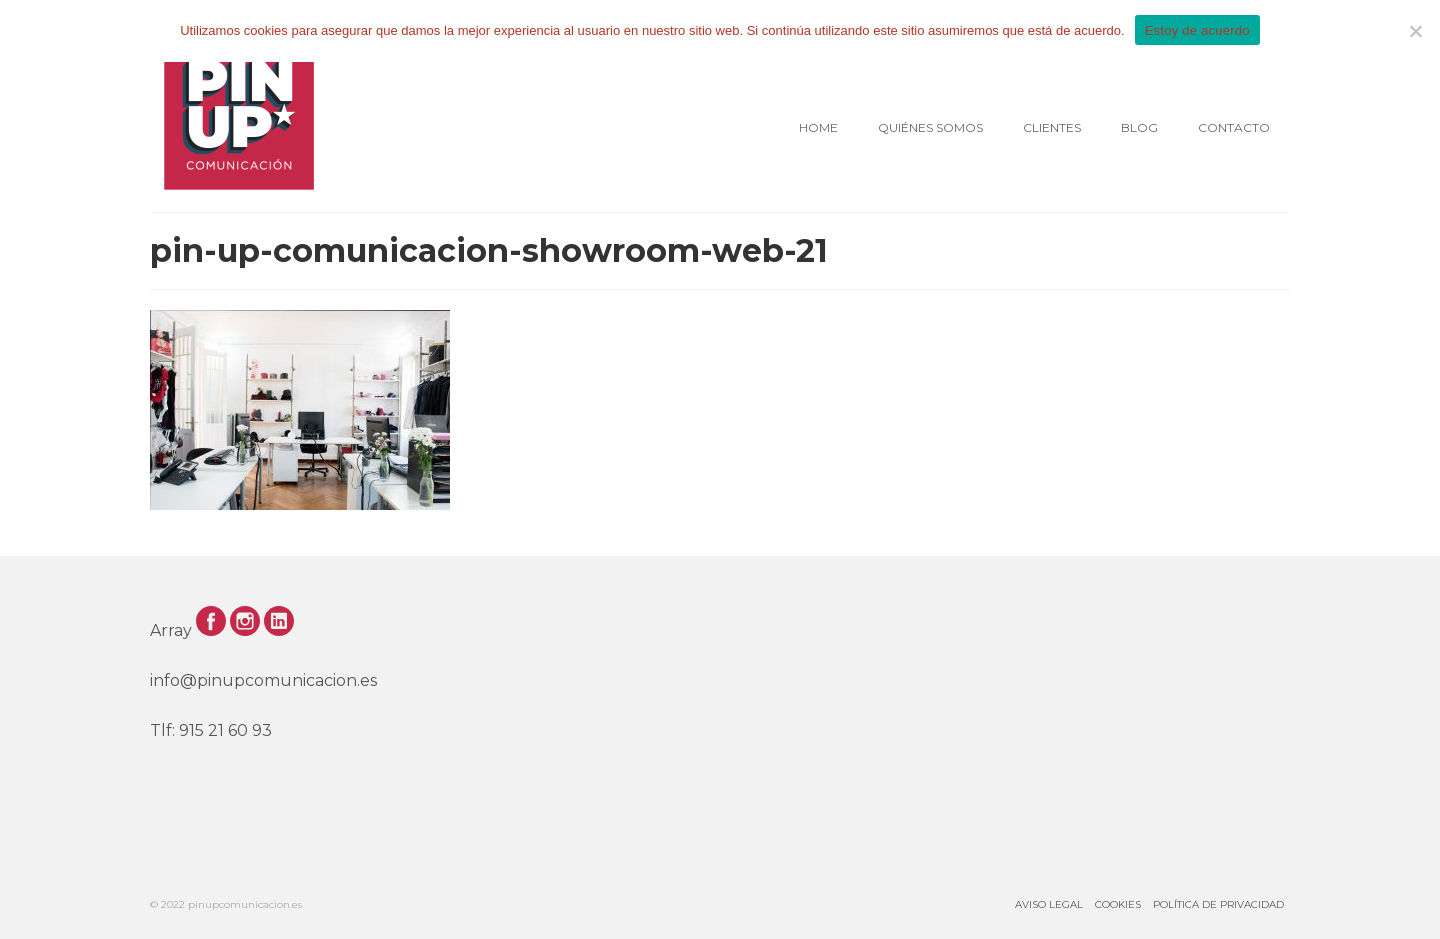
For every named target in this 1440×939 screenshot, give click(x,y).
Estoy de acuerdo (1197, 30)
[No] (1415, 31)
